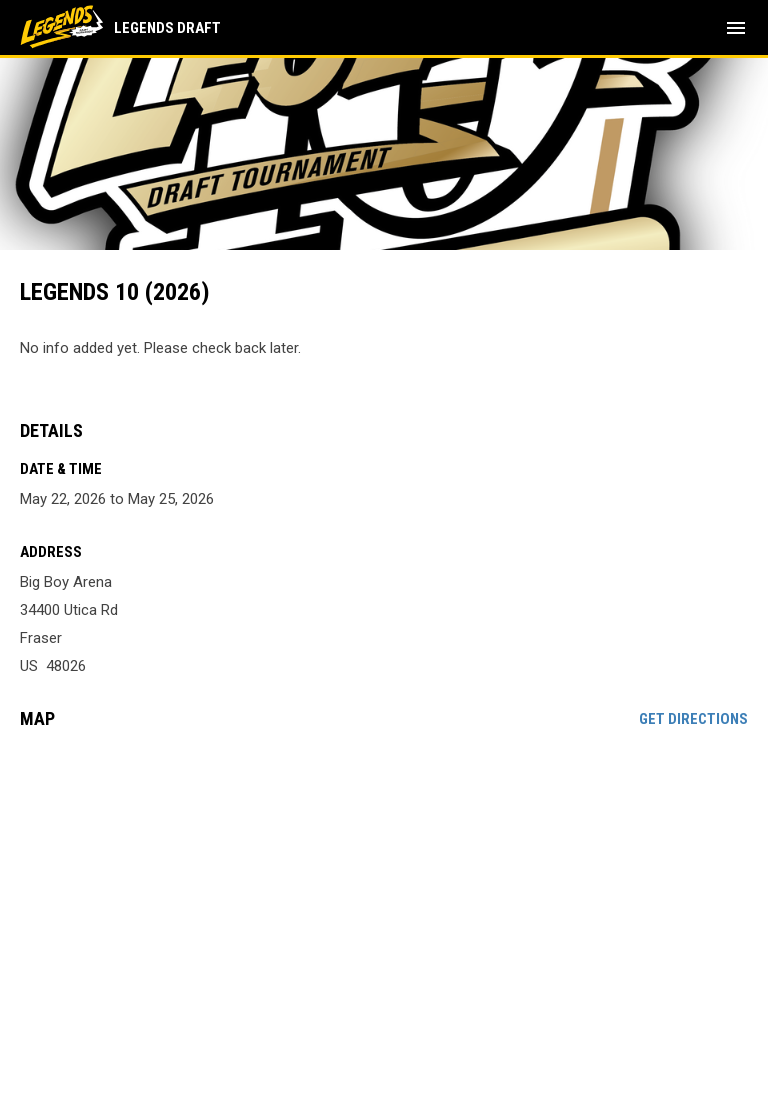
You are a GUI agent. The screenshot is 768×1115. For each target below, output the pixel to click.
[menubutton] (736, 28)
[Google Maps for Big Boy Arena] (384, 898)
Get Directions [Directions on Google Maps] (693, 719)
